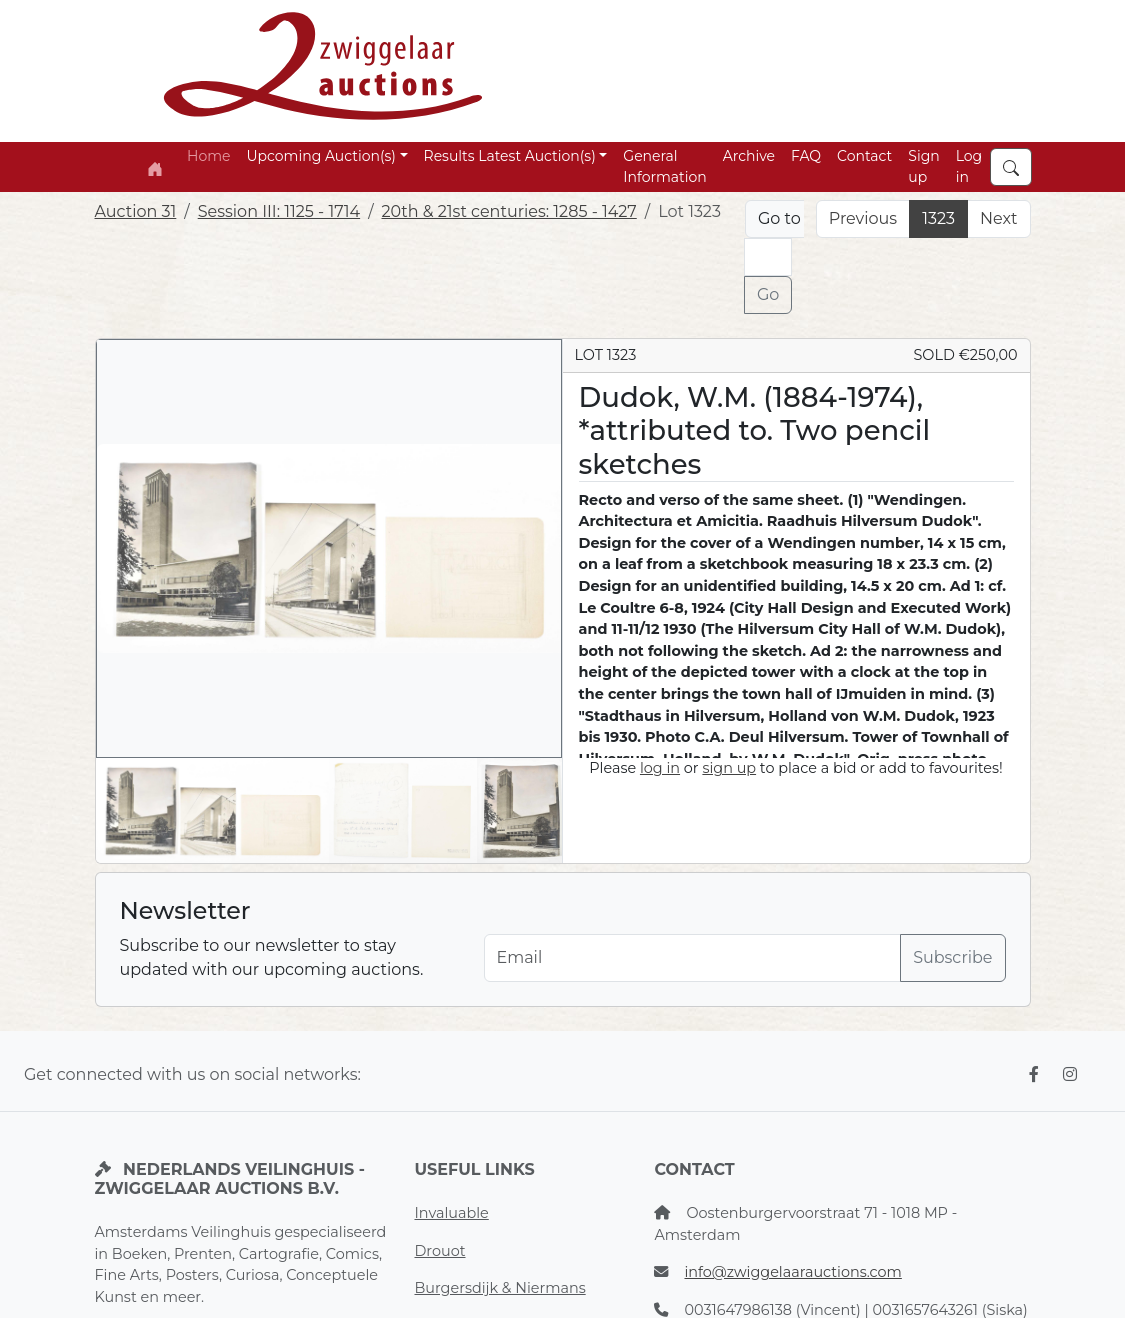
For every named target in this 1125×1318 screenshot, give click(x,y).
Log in (969, 166)
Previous (863, 218)
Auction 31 (136, 211)
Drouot (439, 1251)
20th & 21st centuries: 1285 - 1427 (509, 211)
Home (208, 156)
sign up (729, 768)
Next (998, 218)
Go (768, 294)
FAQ (806, 156)
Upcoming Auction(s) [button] (320, 156)
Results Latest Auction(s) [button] (510, 156)
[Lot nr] (768, 257)
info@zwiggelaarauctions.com (792, 1272)
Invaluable (451, 1213)
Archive (749, 156)
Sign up (923, 166)
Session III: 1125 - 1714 (279, 211)
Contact (864, 156)
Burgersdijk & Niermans (499, 1288)
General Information (664, 166)
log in (660, 768)
